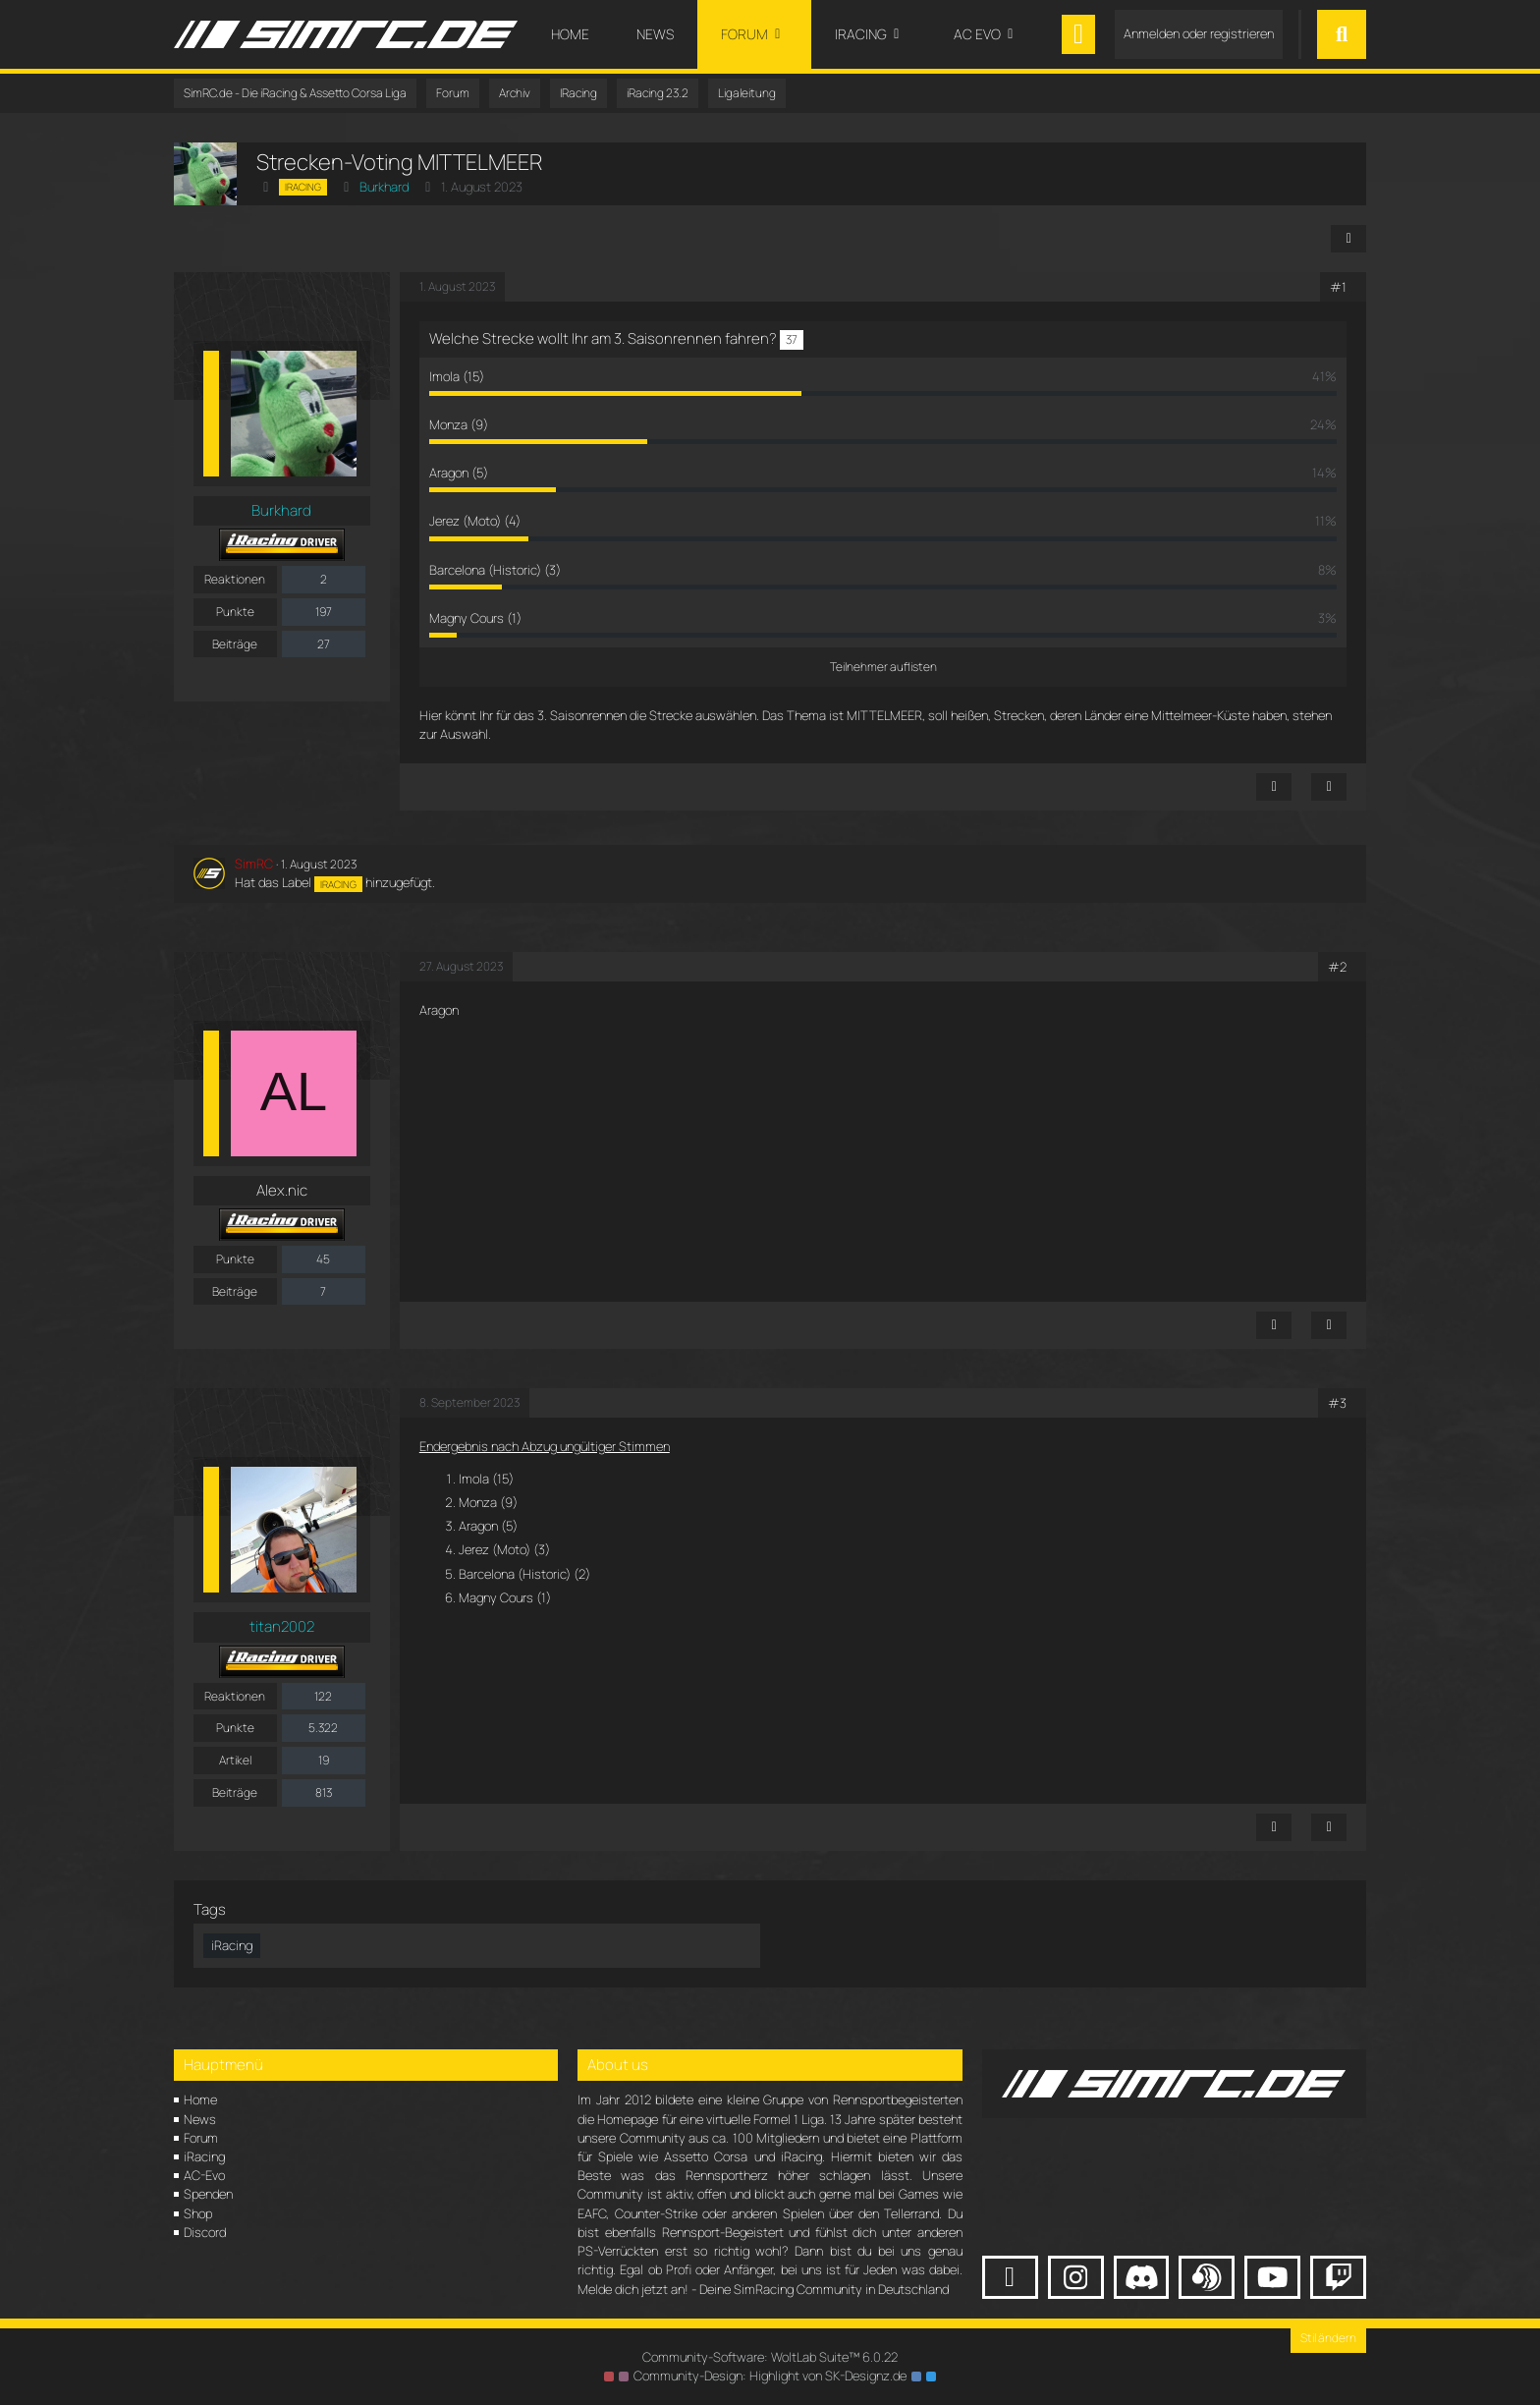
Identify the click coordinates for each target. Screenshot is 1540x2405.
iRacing (204, 2156)
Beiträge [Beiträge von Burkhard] (234, 644)
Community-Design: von (770, 2375)
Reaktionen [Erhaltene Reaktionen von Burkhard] (234, 579)
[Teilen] (1348, 238)
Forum (201, 2138)
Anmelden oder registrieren (1199, 33)
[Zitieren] (1329, 787)
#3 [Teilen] (1337, 1403)
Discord (205, 2232)
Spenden (208, 2194)
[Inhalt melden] (1274, 787)
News (200, 2119)
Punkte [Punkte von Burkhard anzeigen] (235, 611)
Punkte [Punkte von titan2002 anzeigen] (235, 1727)
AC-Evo (204, 2175)
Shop (198, 2213)
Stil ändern (1328, 2337)
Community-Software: (770, 2357)
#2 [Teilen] (1337, 967)
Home (200, 2099)
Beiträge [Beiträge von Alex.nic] (234, 1291)
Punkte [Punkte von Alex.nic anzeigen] (235, 1259)
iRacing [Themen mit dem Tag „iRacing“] (231, 1945)
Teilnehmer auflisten (883, 666)
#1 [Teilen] (1338, 287)
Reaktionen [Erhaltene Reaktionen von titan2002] (234, 1696)
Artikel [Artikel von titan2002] (235, 1760)
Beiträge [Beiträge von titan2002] (234, 1792)
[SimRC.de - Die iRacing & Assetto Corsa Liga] (346, 34)
